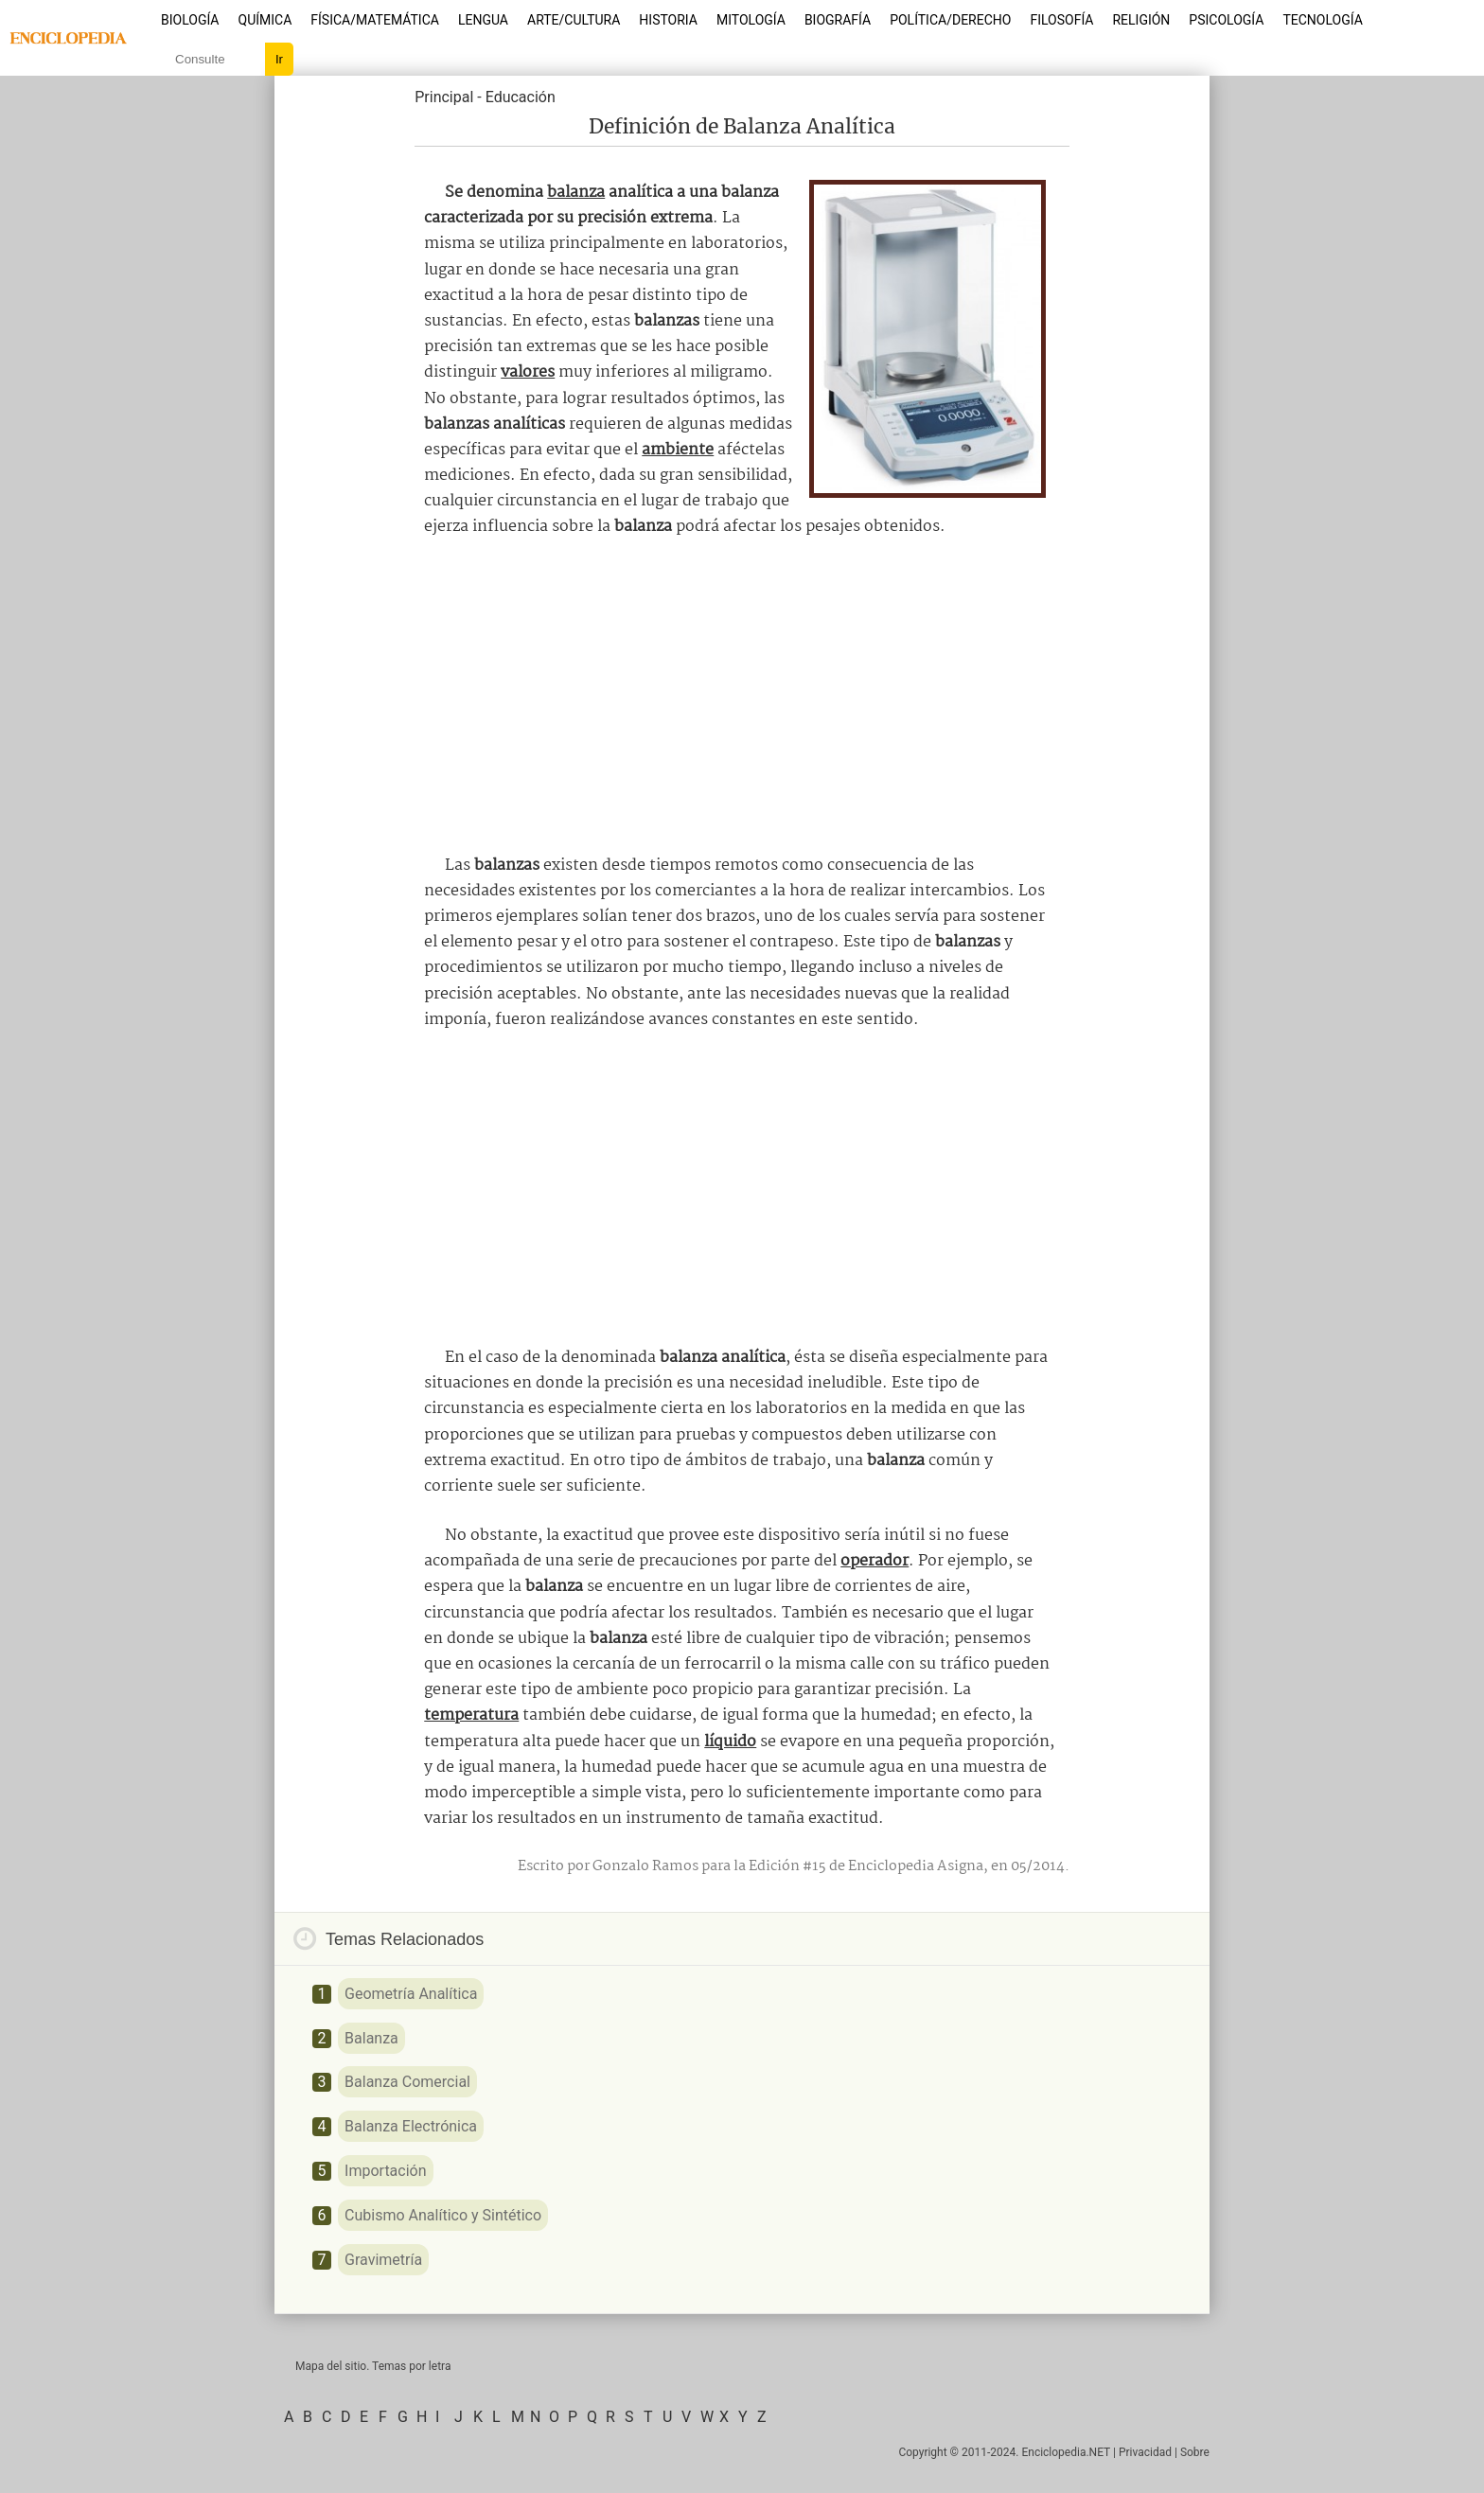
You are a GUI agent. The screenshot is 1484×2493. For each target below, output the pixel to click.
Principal (444, 97)
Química (265, 19)
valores (528, 372)
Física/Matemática (374, 19)
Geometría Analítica (410, 1994)
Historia (668, 19)
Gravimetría (383, 2260)
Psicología (1226, 19)
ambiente (678, 450)
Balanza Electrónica (410, 2126)
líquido (730, 1742)
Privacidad (1145, 2452)
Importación (385, 2171)
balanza (576, 192)
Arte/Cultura (573, 19)
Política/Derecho (950, 19)
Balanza (371, 2038)
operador (874, 1561)
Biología (190, 19)
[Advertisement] (742, 696)
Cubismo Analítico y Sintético (442, 2215)
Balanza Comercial (407, 2082)
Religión (1141, 19)
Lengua (483, 19)
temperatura (471, 1715)
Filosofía (1061, 19)
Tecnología (1322, 19)
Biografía (837, 19)
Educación (521, 97)
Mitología (751, 19)
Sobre (1195, 2452)
